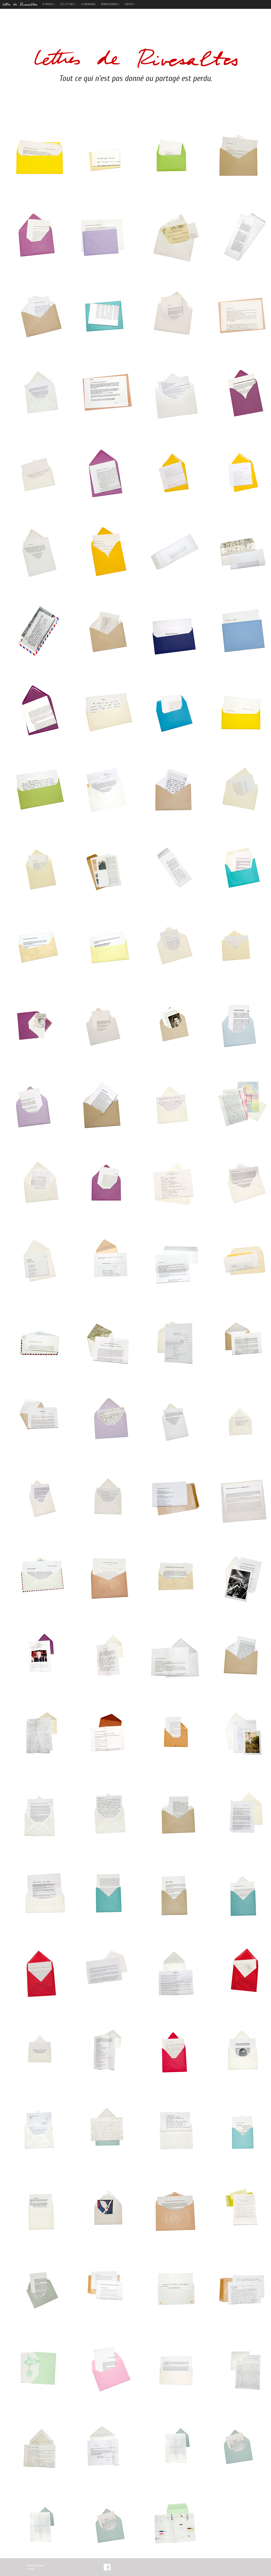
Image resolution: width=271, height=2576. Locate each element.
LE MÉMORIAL (88, 4)
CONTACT (129, 4)
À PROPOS (48, 4)
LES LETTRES (68, 4)
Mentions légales (35, 2565)
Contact (30, 2569)
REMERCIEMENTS (110, 4)
